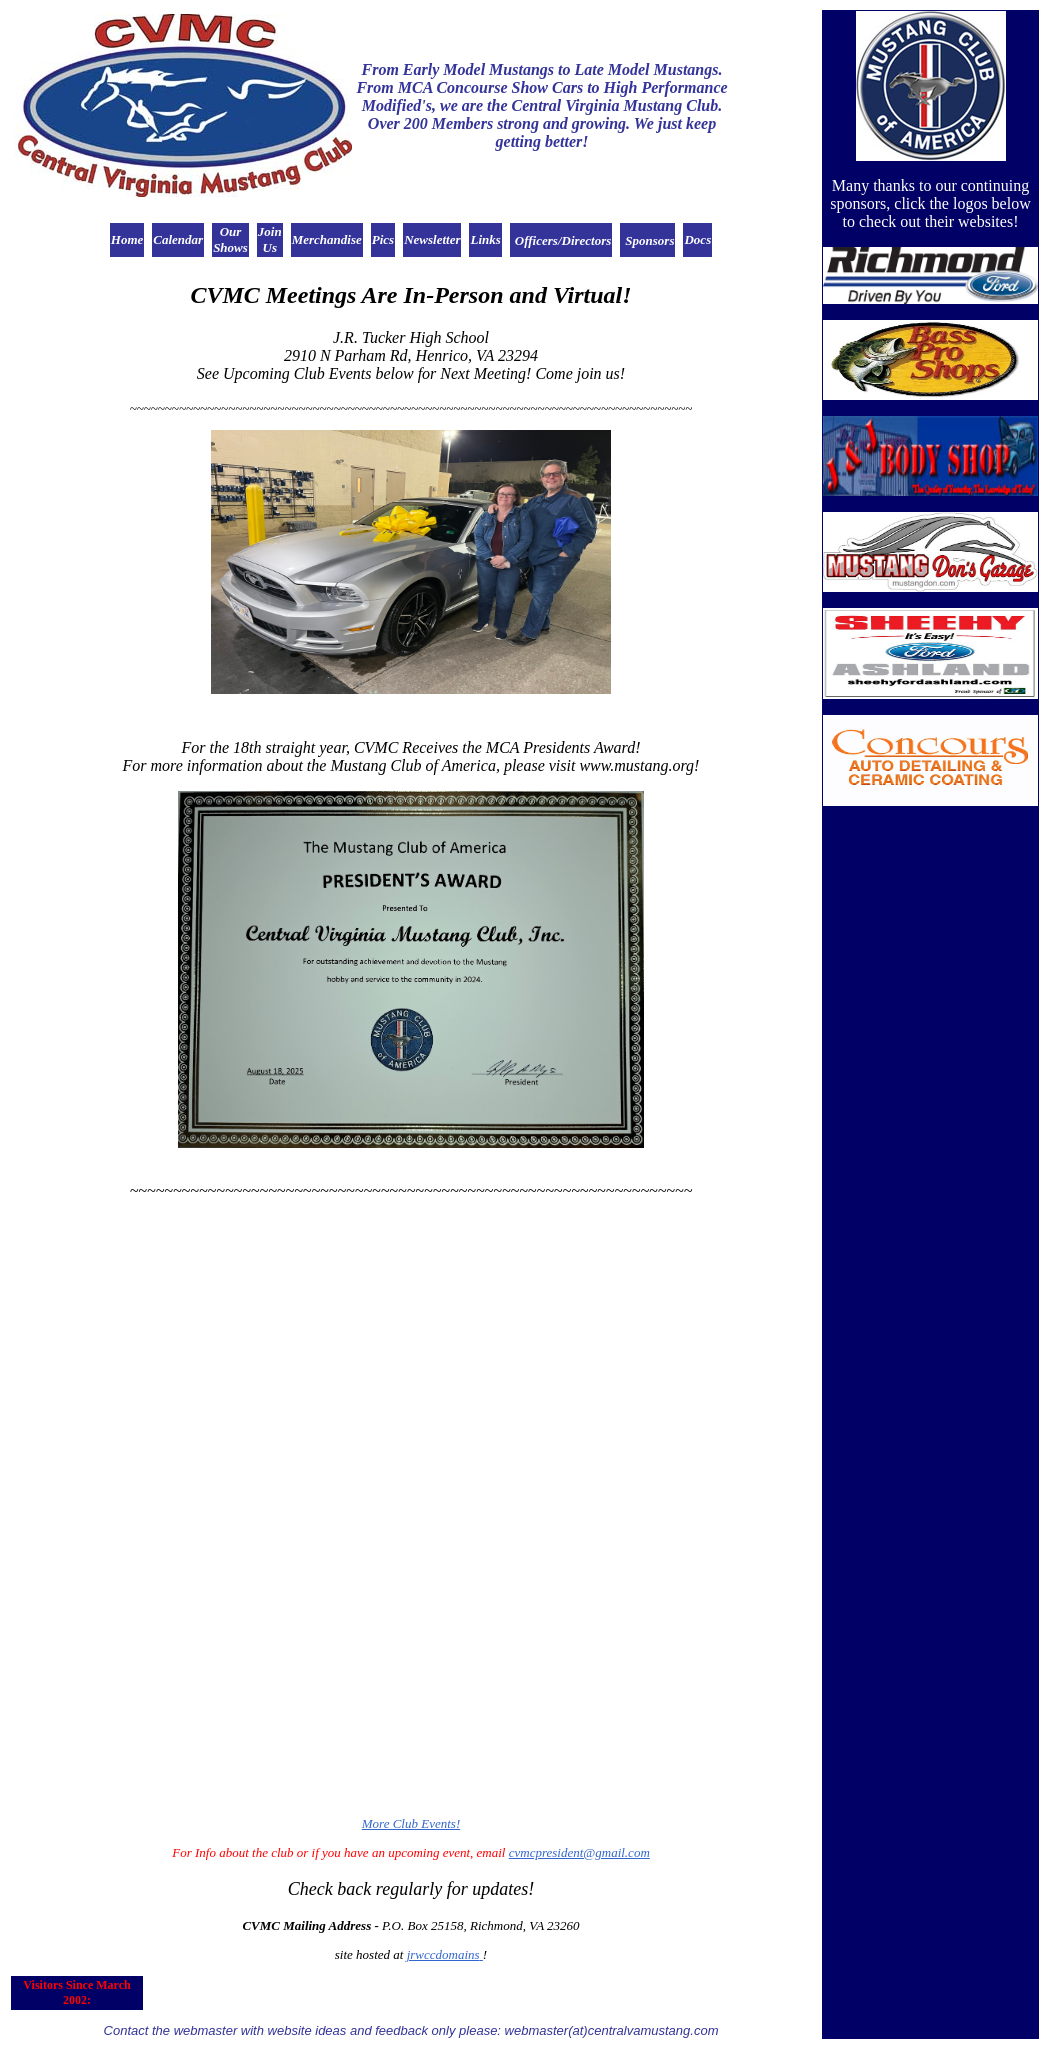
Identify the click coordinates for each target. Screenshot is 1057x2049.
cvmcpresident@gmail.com (579, 1852)
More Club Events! (411, 1823)
